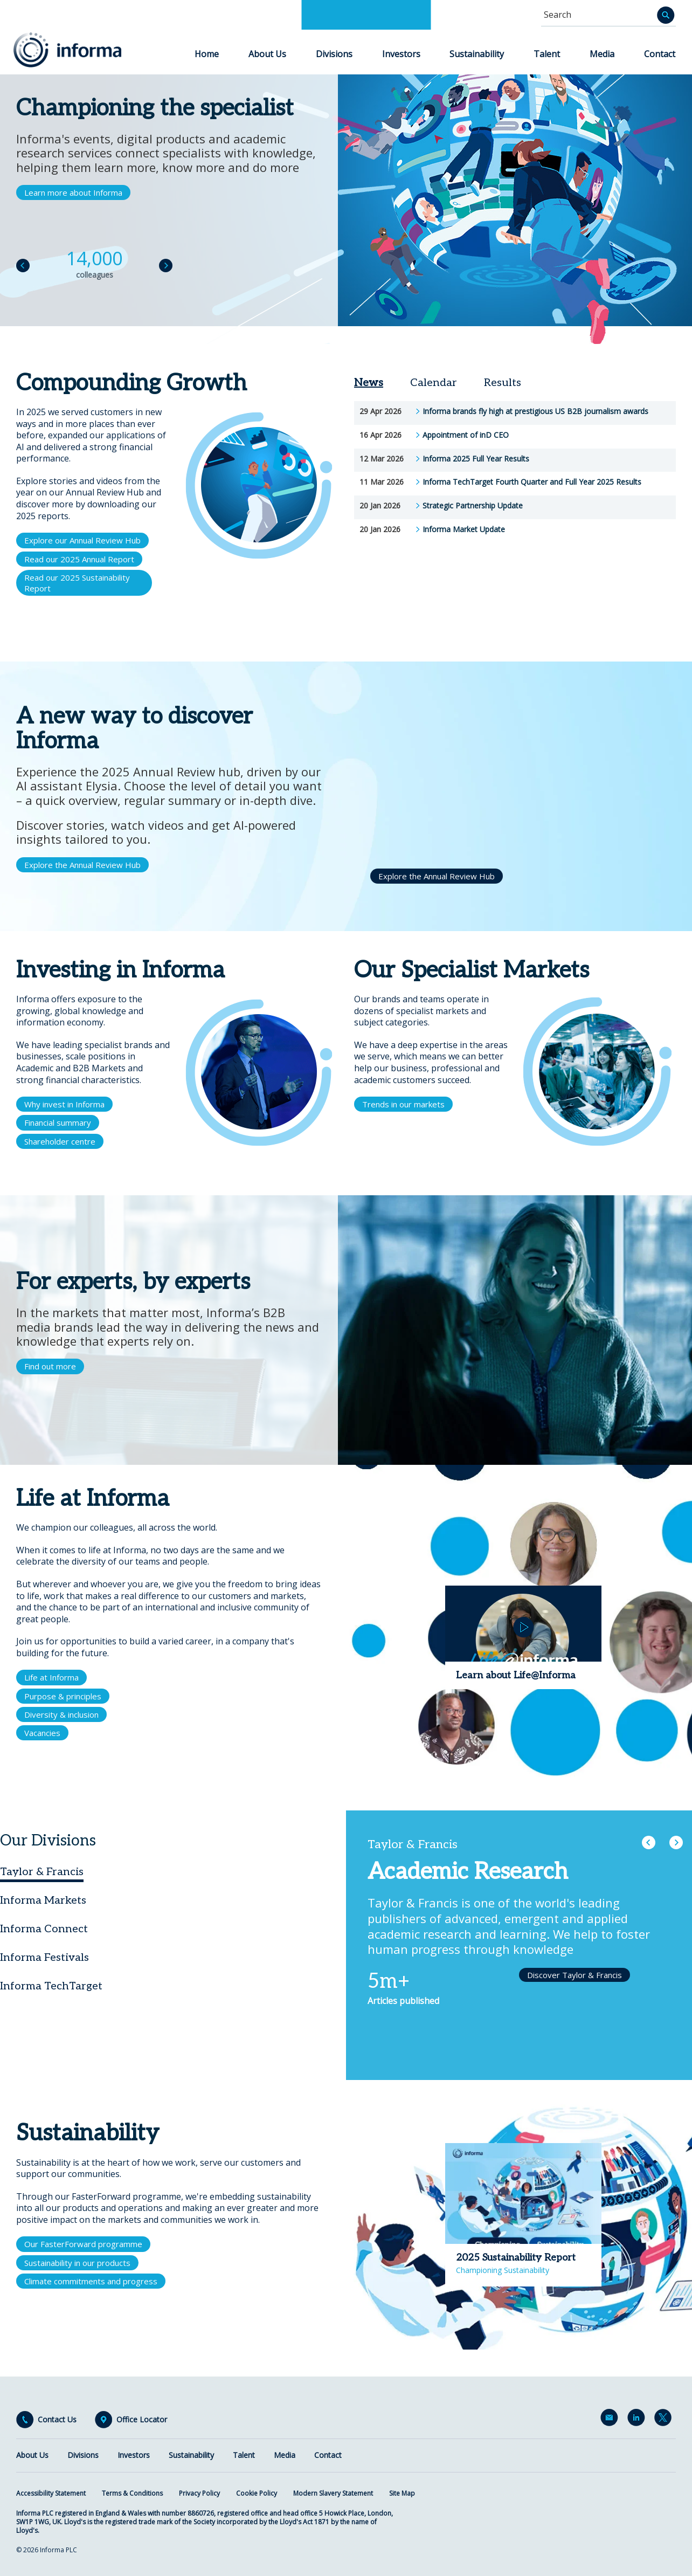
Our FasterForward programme (83, 2243)
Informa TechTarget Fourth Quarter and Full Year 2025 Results (532, 482)
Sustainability (476, 54)
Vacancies (42, 1732)
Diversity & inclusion (61, 1714)
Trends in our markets (403, 1104)
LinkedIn (638, 2419)
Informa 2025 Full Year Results (476, 459)
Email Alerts (611, 2419)
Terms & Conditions (132, 2493)
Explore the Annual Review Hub (82, 864)
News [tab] (368, 382)
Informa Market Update (464, 529)
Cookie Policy (256, 2493)
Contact (659, 54)
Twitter (665, 2419)
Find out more (50, 1366)
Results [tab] (502, 382)
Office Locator (141, 2420)
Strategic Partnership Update (473, 506)
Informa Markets (43, 1900)
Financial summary (57, 1122)
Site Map (402, 2493)
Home (207, 54)
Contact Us (57, 2420)
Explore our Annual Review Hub (82, 540)
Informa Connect (44, 1929)
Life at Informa (51, 1677)
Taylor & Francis (42, 1871)
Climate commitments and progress (90, 2281)
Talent (547, 54)
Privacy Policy (199, 2493)
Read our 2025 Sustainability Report (77, 583)
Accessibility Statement (51, 2493)
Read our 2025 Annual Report (79, 559)
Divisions (334, 54)
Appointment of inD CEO (466, 435)
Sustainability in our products (77, 2262)
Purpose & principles (62, 1696)
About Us (267, 54)
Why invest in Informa (64, 1104)
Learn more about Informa (73, 192)
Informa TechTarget (51, 1986)
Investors (401, 54)
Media (602, 54)
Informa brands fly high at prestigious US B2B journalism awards (535, 411)
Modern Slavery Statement (333, 2493)
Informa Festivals (44, 1957)
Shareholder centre (59, 1141)
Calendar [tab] (433, 382)
